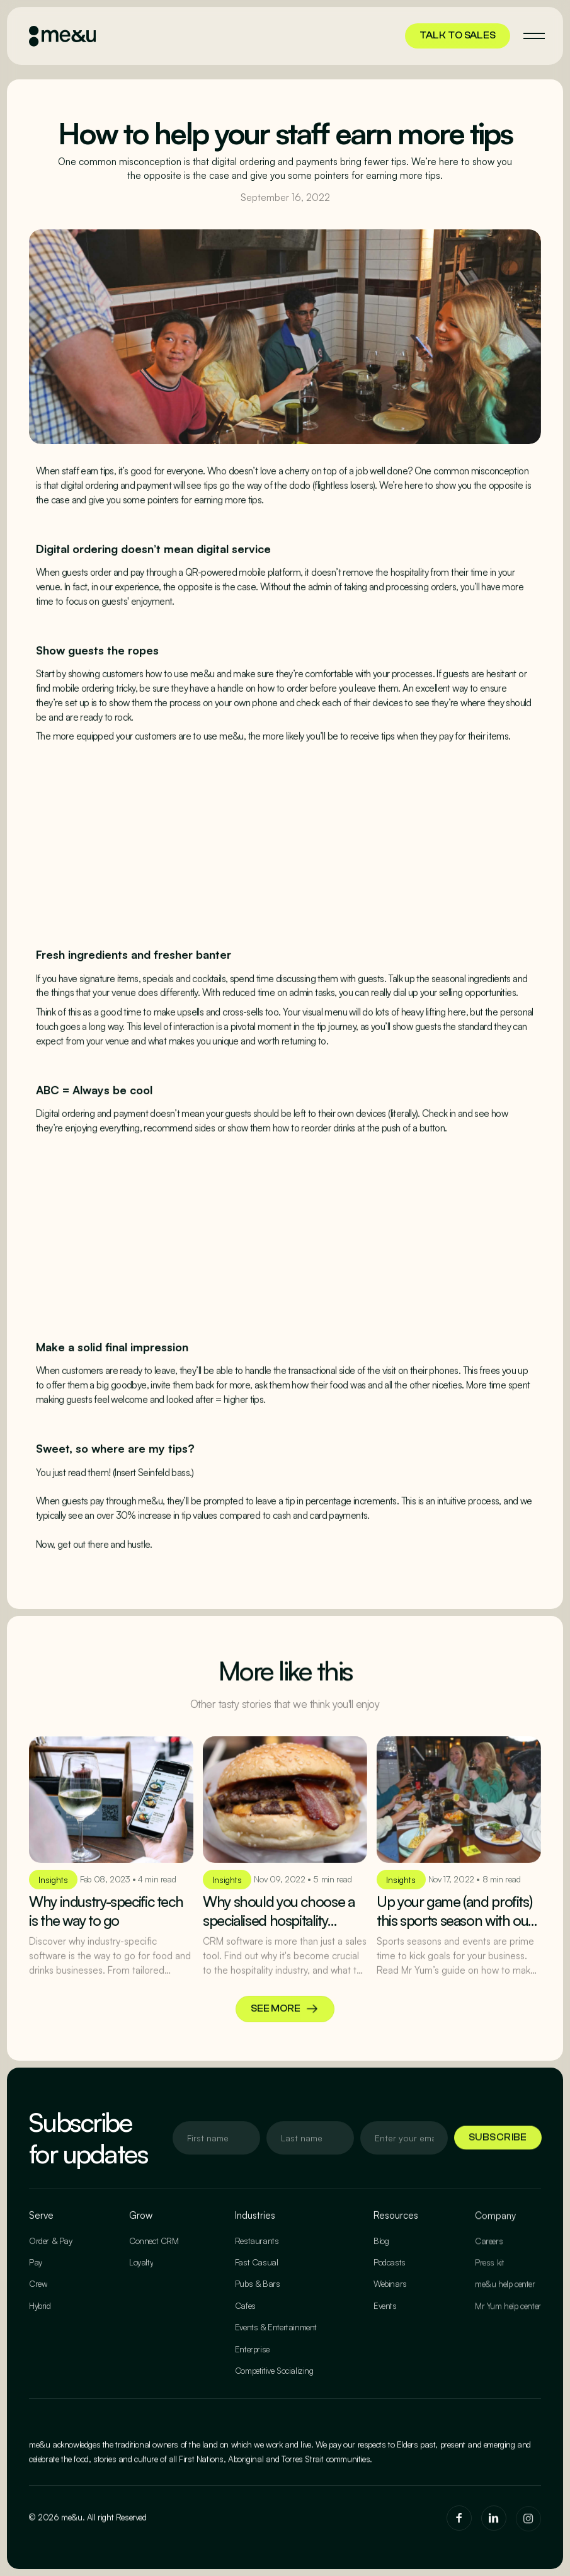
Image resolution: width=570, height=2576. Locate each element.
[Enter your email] (216, 2138)
